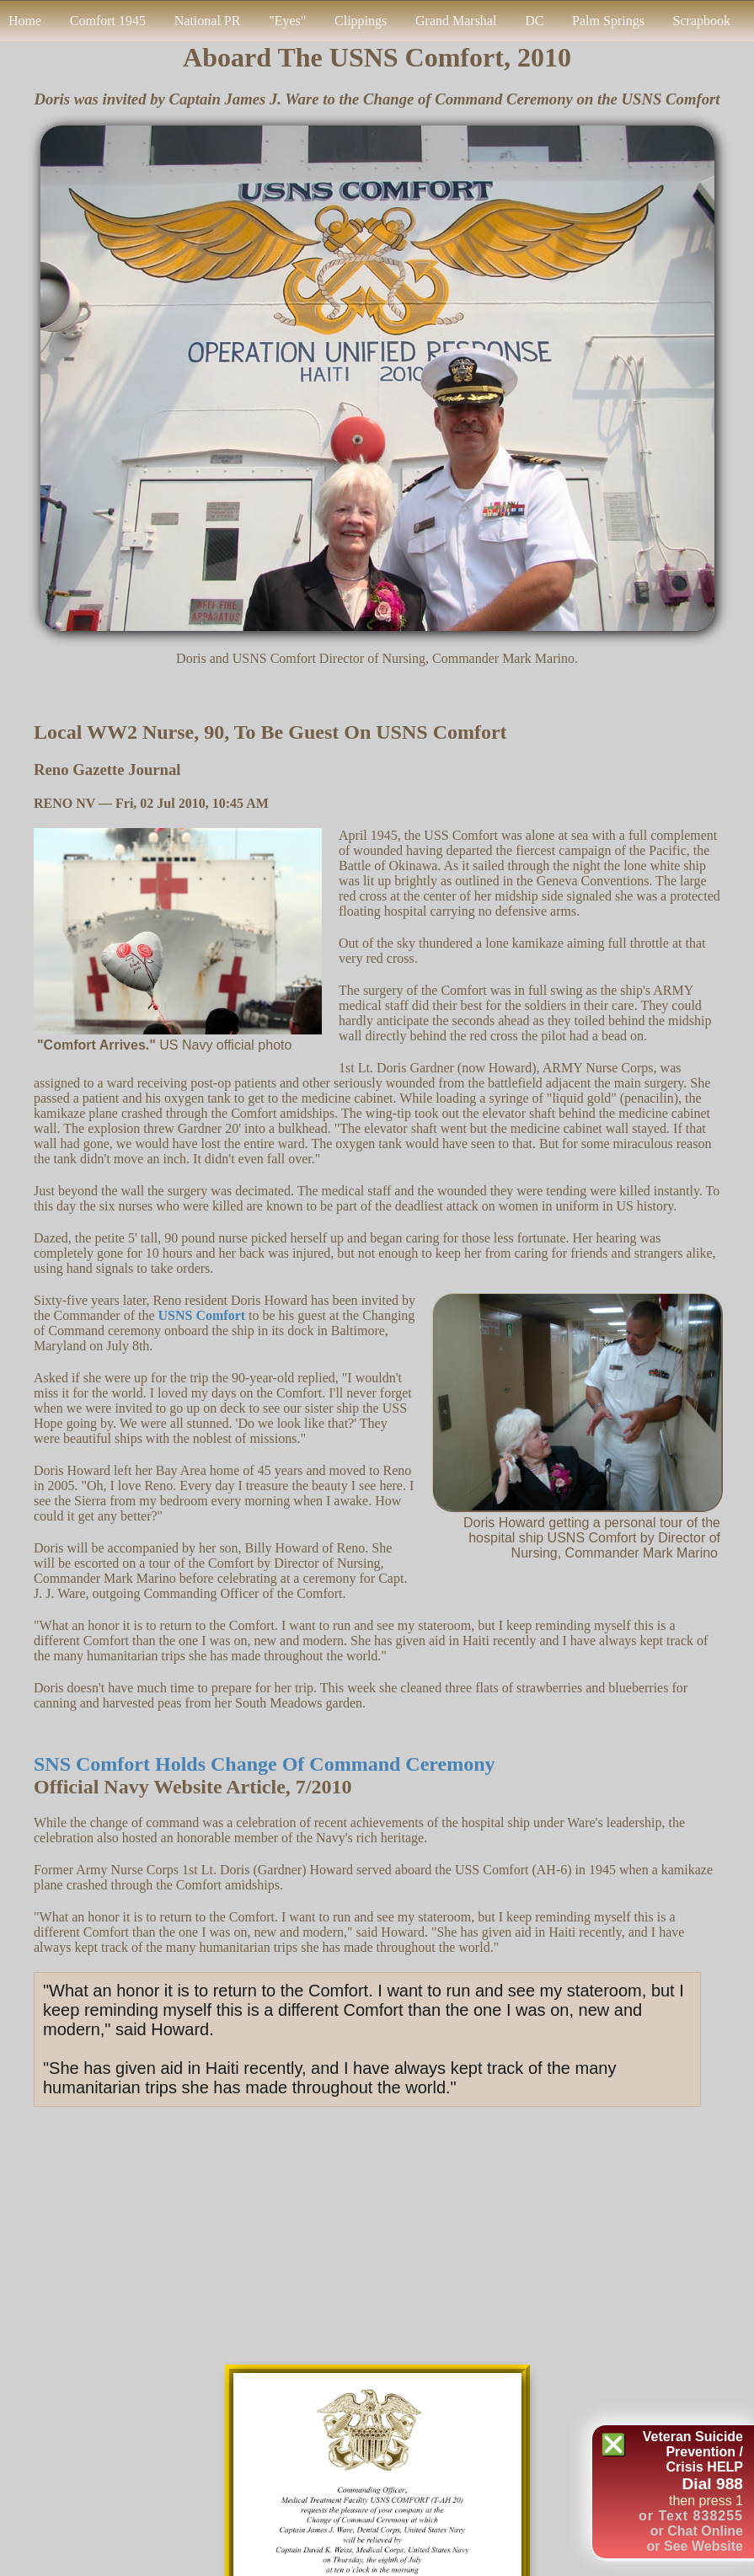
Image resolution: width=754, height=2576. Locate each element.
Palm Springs (608, 20)
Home (24, 20)
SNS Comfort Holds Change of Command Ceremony (264, 1764)
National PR (207, 20)
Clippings (360, 20)
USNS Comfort (202, 1315)
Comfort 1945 (108, 20)
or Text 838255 (691, 2516)
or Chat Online (696, 2531)
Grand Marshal (455, 20)
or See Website (695, 2546)
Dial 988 (712, 2484)
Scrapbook (701, 20)
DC (534, 20)
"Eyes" (287, 20)
